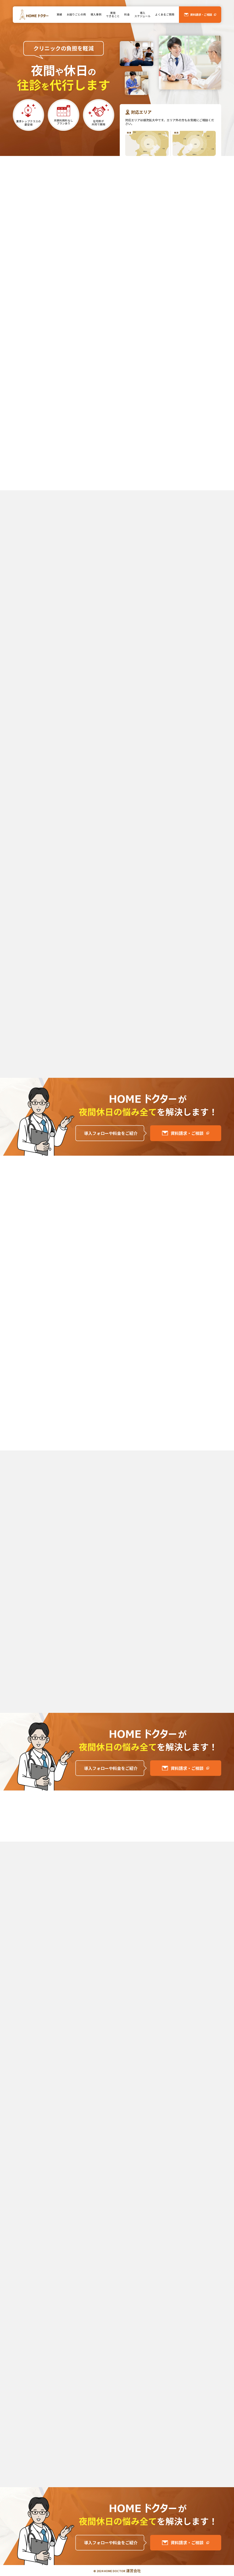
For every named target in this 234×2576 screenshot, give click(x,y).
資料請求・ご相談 (201, 15)
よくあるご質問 (164, 14)
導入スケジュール (142, 14)
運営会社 (133, 2570)
